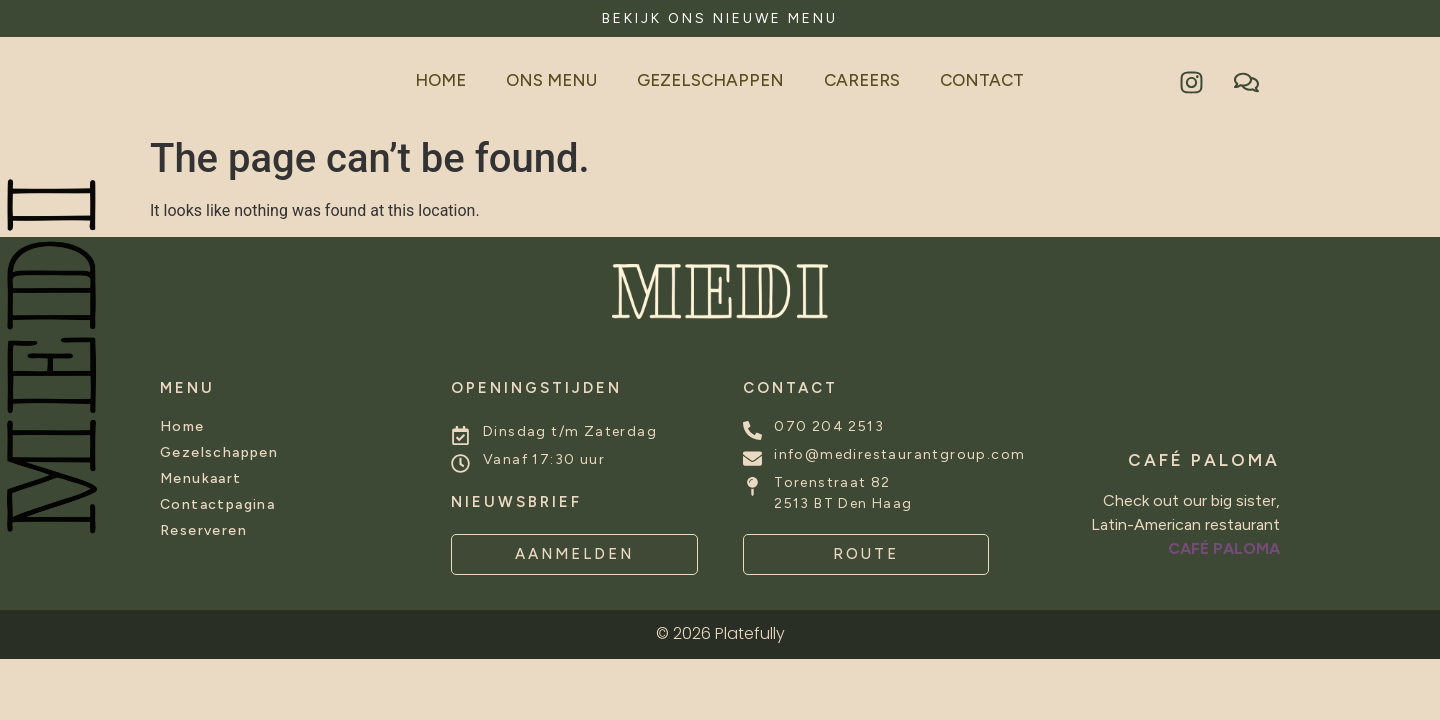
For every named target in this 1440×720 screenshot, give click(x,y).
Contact (982, 80)
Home (440, 80)
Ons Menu (551, 80)
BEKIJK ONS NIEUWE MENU (720, 18)
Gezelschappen (710, 80)
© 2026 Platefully (720, 633)
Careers (862, 80)
